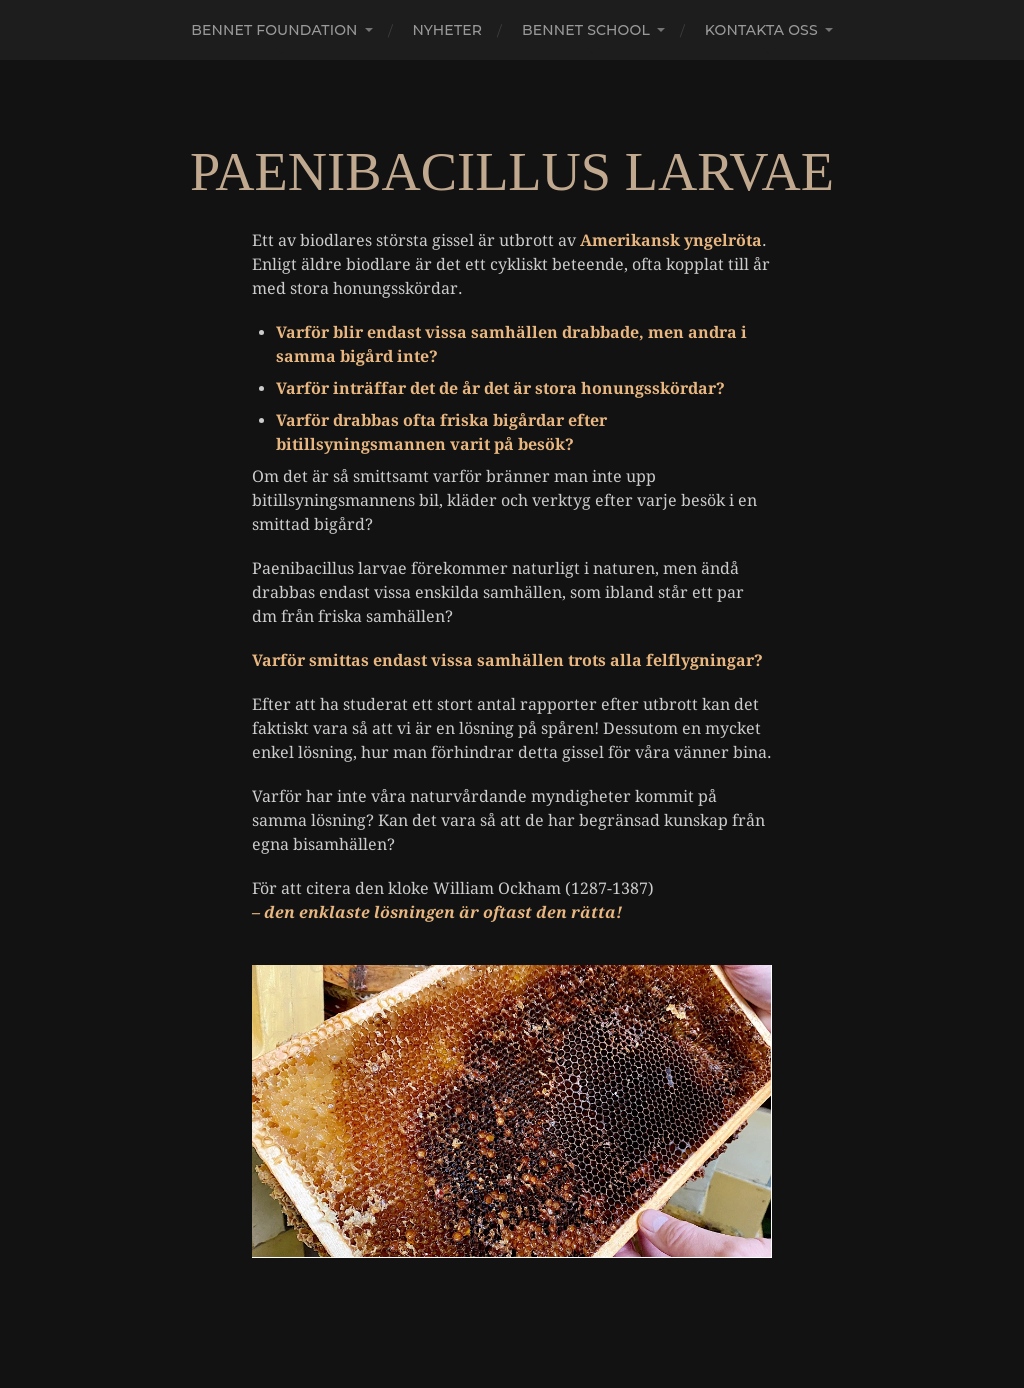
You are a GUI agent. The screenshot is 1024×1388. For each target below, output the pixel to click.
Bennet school (586, 30)
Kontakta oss (761, 30)
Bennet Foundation (274, 30)
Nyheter (448, 30)
